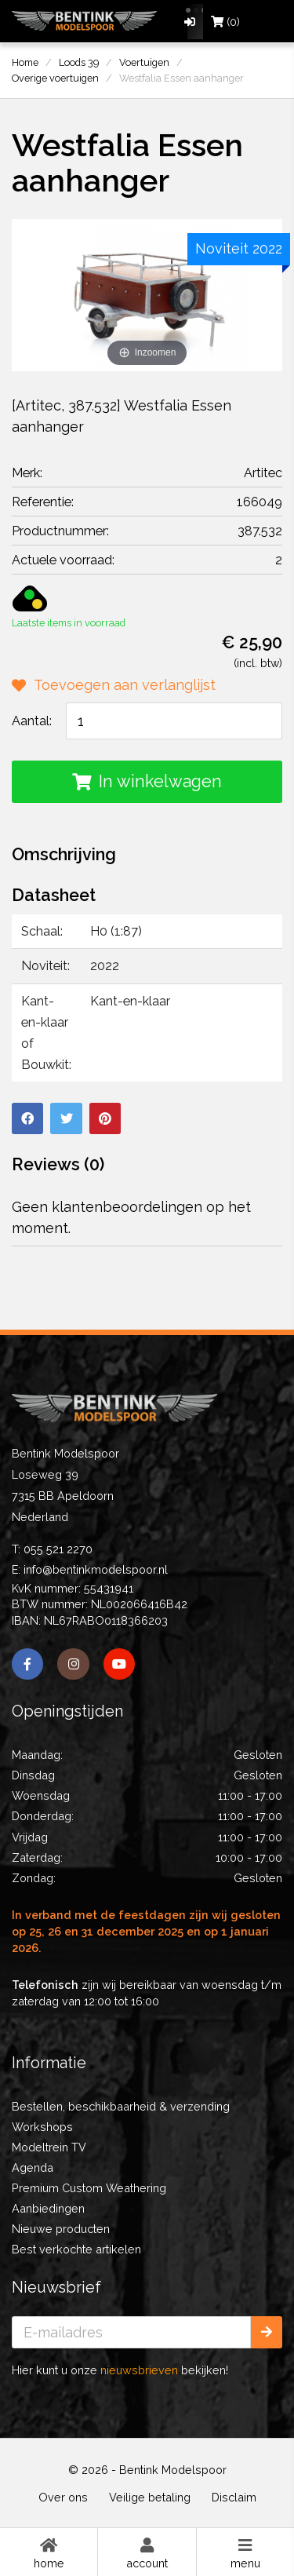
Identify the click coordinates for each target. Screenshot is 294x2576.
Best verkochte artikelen (76, 2249)
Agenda (32, 2167)
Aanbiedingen (48, 2208)
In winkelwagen (147, 781)
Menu (245, 2552)
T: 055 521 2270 (52, 1549)
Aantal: (32, 720)
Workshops (42, 2126)
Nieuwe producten (61, 2228)
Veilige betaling (150, 2497)
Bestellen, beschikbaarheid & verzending (121, 2106)
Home (49, 2552)
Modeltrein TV (49, 2147)
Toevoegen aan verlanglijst (114, 685)
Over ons (63, 2497)
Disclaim (234, 2497)
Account (147, 2552)
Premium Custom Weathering (89, 2188)
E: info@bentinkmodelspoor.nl (90, 1569)
